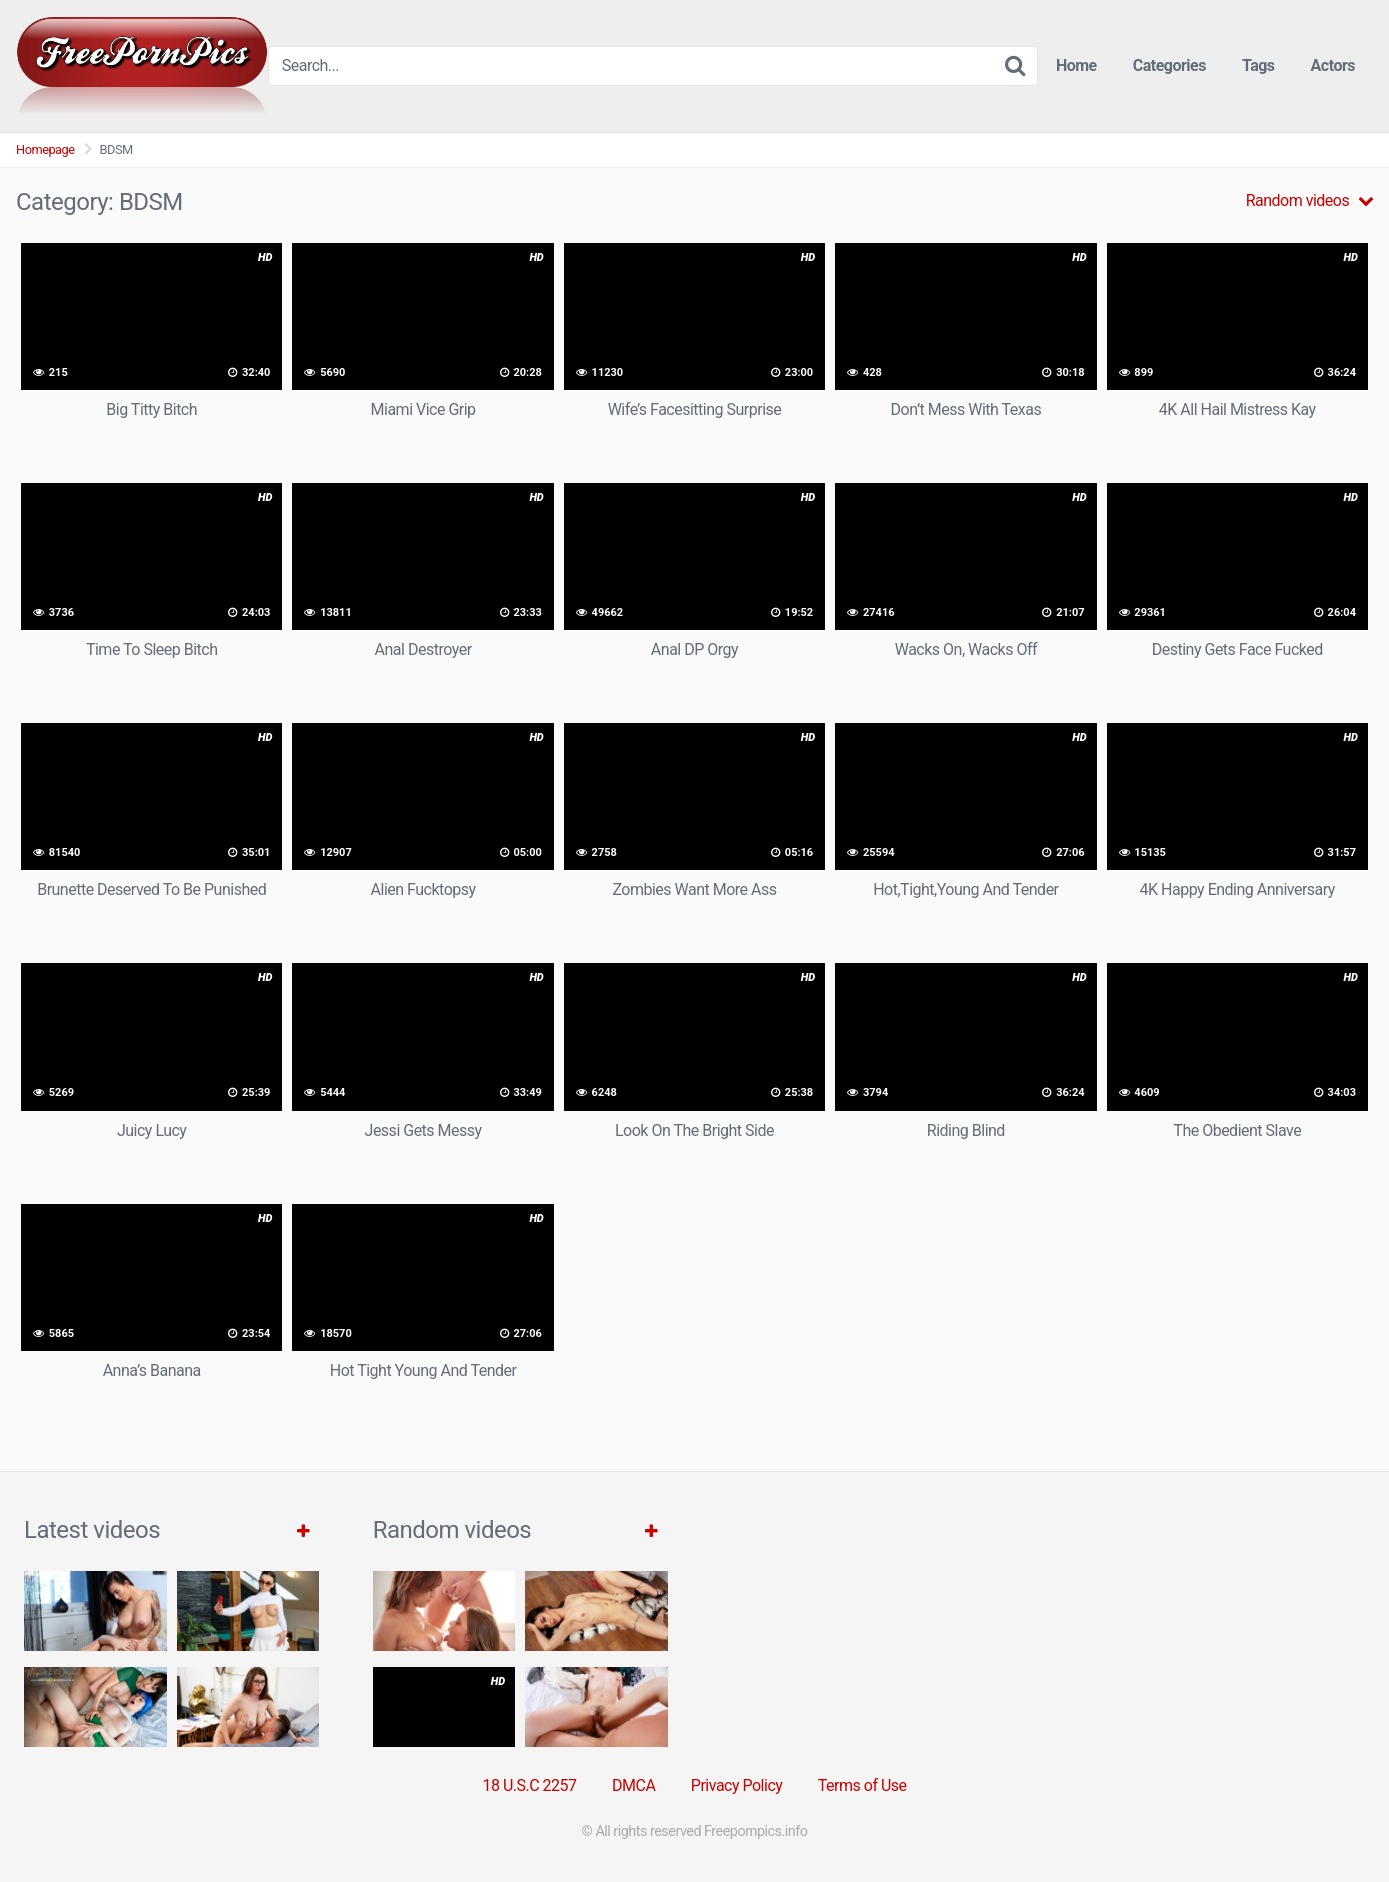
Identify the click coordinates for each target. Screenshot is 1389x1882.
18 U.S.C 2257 (529, 1785)
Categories (1169, 65)
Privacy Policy (737, 1785)
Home (1076, 65)
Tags (1258, 65)
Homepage (45, 149)
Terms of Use (862, 1785)
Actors (1333, 65)
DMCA (633, 1785)
